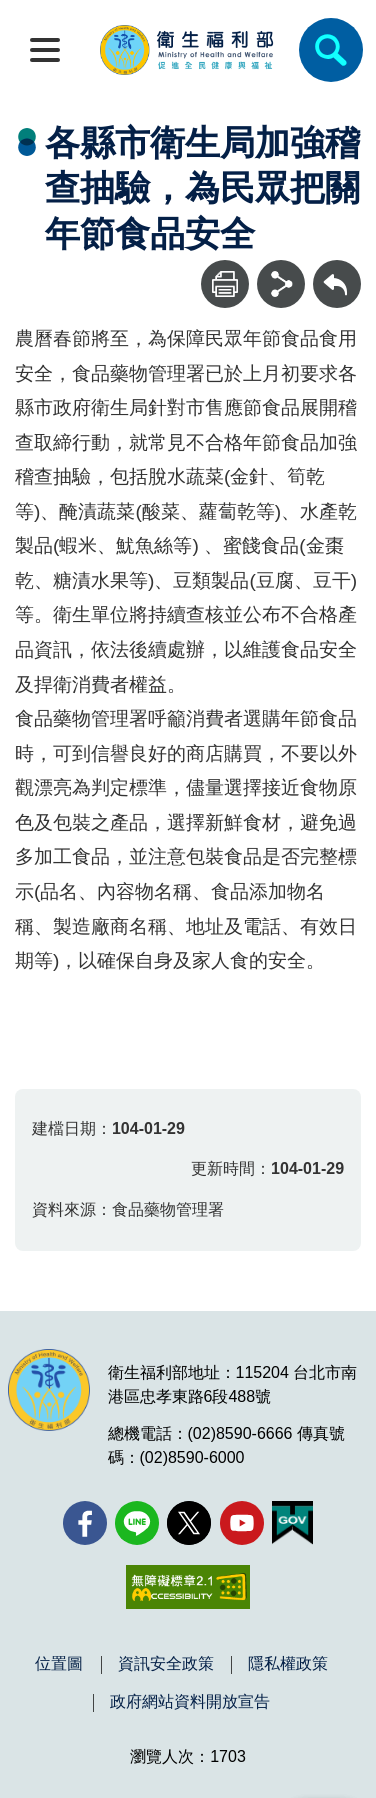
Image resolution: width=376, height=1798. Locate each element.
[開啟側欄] (45, 50)
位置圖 (59, 1664)
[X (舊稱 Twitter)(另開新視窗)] (189, 1523)
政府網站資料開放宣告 (190, 1702)
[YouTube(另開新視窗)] (242, 1523)
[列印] (225, 284)
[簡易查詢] (331, 50)
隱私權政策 (288, 1664)
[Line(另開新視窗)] (137, 1523)
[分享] (281, 284)
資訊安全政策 (166, 1664)
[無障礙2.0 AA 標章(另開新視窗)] (187, 1587)
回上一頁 (337, 269)
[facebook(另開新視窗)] (85, 1523)
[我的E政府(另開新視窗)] (292, 1523)
